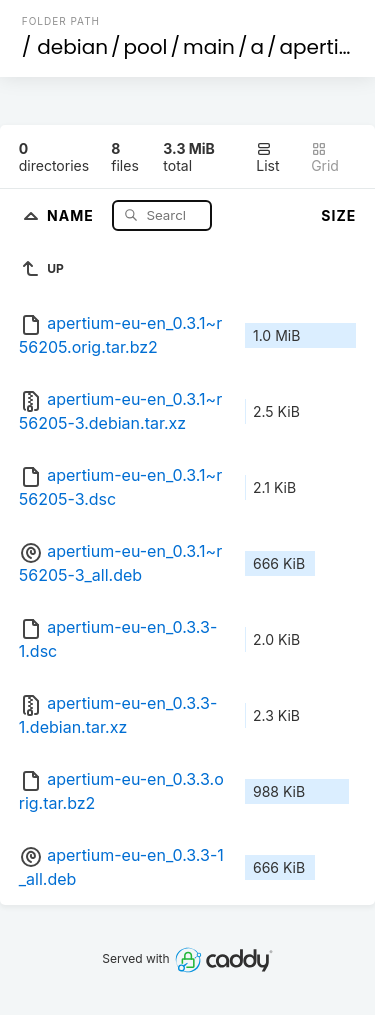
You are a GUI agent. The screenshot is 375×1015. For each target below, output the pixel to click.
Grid (325, 157)
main (209, 47)
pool (146, 47)
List (267, 157)
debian (72, 47)
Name (72, 214)
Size (338, 215)
